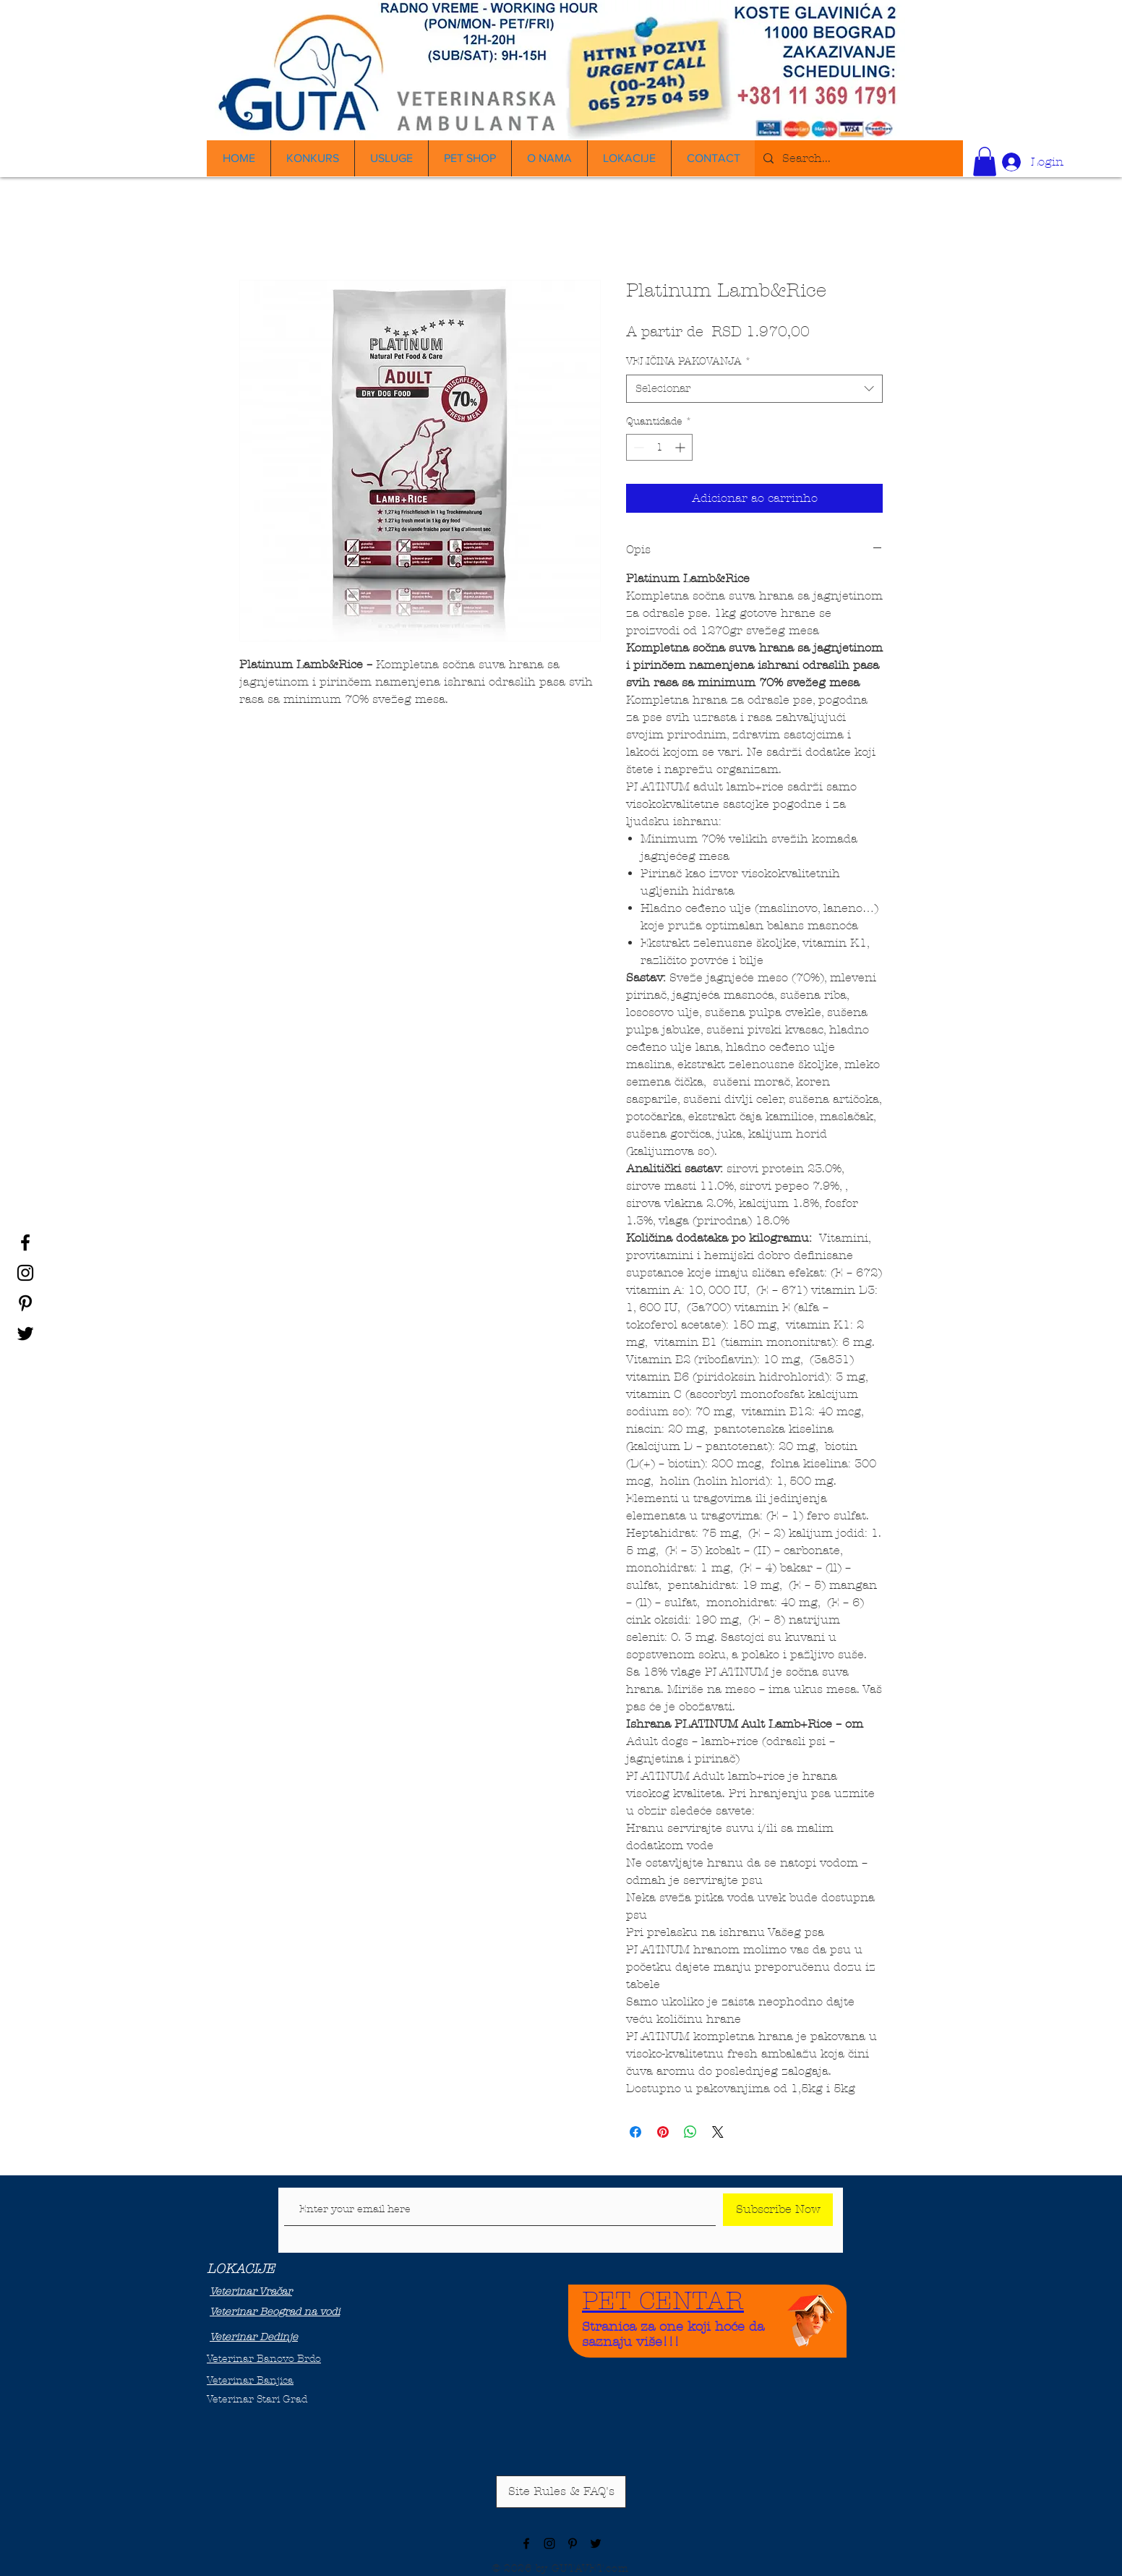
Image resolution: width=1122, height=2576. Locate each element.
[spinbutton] (659, 447)
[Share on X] (718, 2132)
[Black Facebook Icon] (25, 1242)
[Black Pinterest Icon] (25, 1303)
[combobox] (754, 389)
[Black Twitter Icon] (25, 1333)
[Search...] (857, 158)
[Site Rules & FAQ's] (561, 2491)
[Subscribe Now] (778, 2209)
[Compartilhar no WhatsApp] (690, 2132)
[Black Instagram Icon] (25, 1273)
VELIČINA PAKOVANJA (688, 361)
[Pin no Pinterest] (663, 2132)
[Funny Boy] (811, 2317)
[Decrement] (637, 447)
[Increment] (681, 447)
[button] (984, 161)
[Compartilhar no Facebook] (635, 2132)
